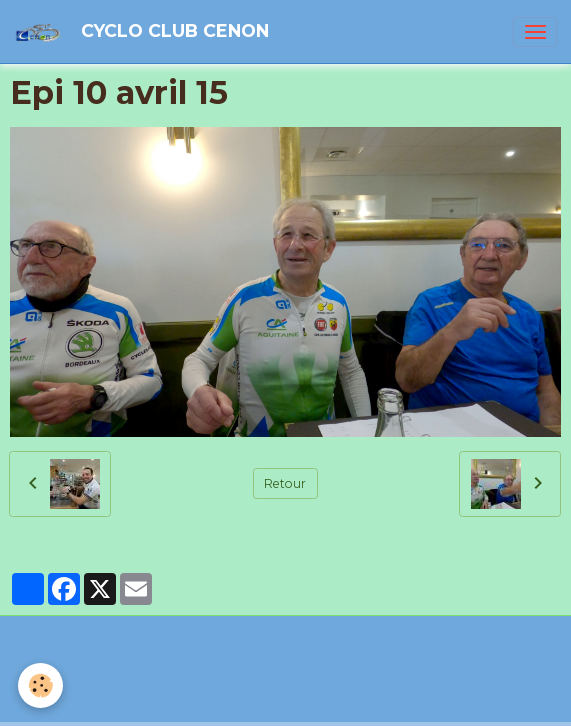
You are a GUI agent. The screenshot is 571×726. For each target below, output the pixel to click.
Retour (285, 483)
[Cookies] (40, 685)
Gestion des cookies (285, 702)
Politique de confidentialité (286, 677)
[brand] (145, 31)
